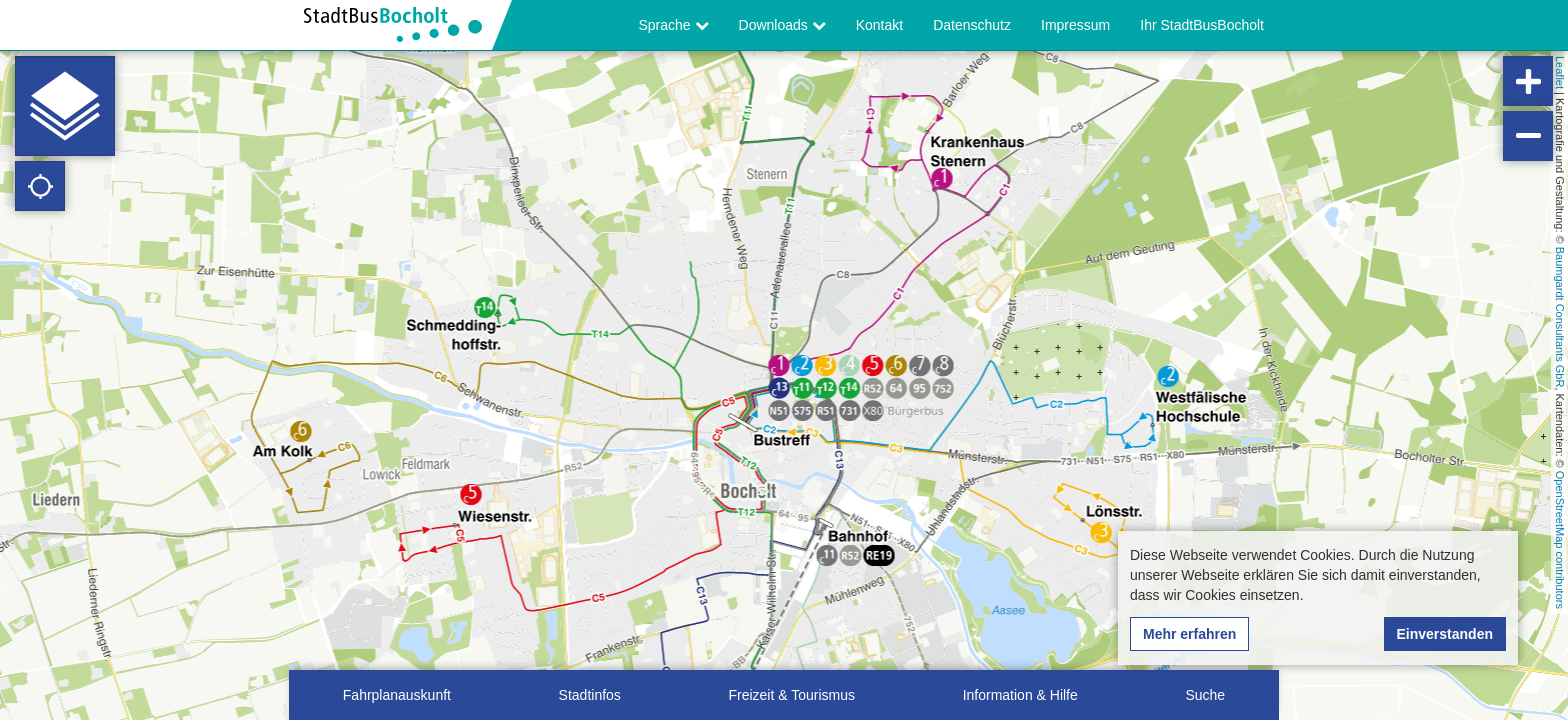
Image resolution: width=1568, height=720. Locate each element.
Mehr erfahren (1189, 634)
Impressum (1075, 25)
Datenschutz (972, 25)
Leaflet (1560, 72)
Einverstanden (1445, 634)
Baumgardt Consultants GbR (1560, 317)
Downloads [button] (782, 25)
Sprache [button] (674, 25)
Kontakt (879, 25)
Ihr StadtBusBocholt (1202, 25)
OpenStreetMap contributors (1560, 540)
